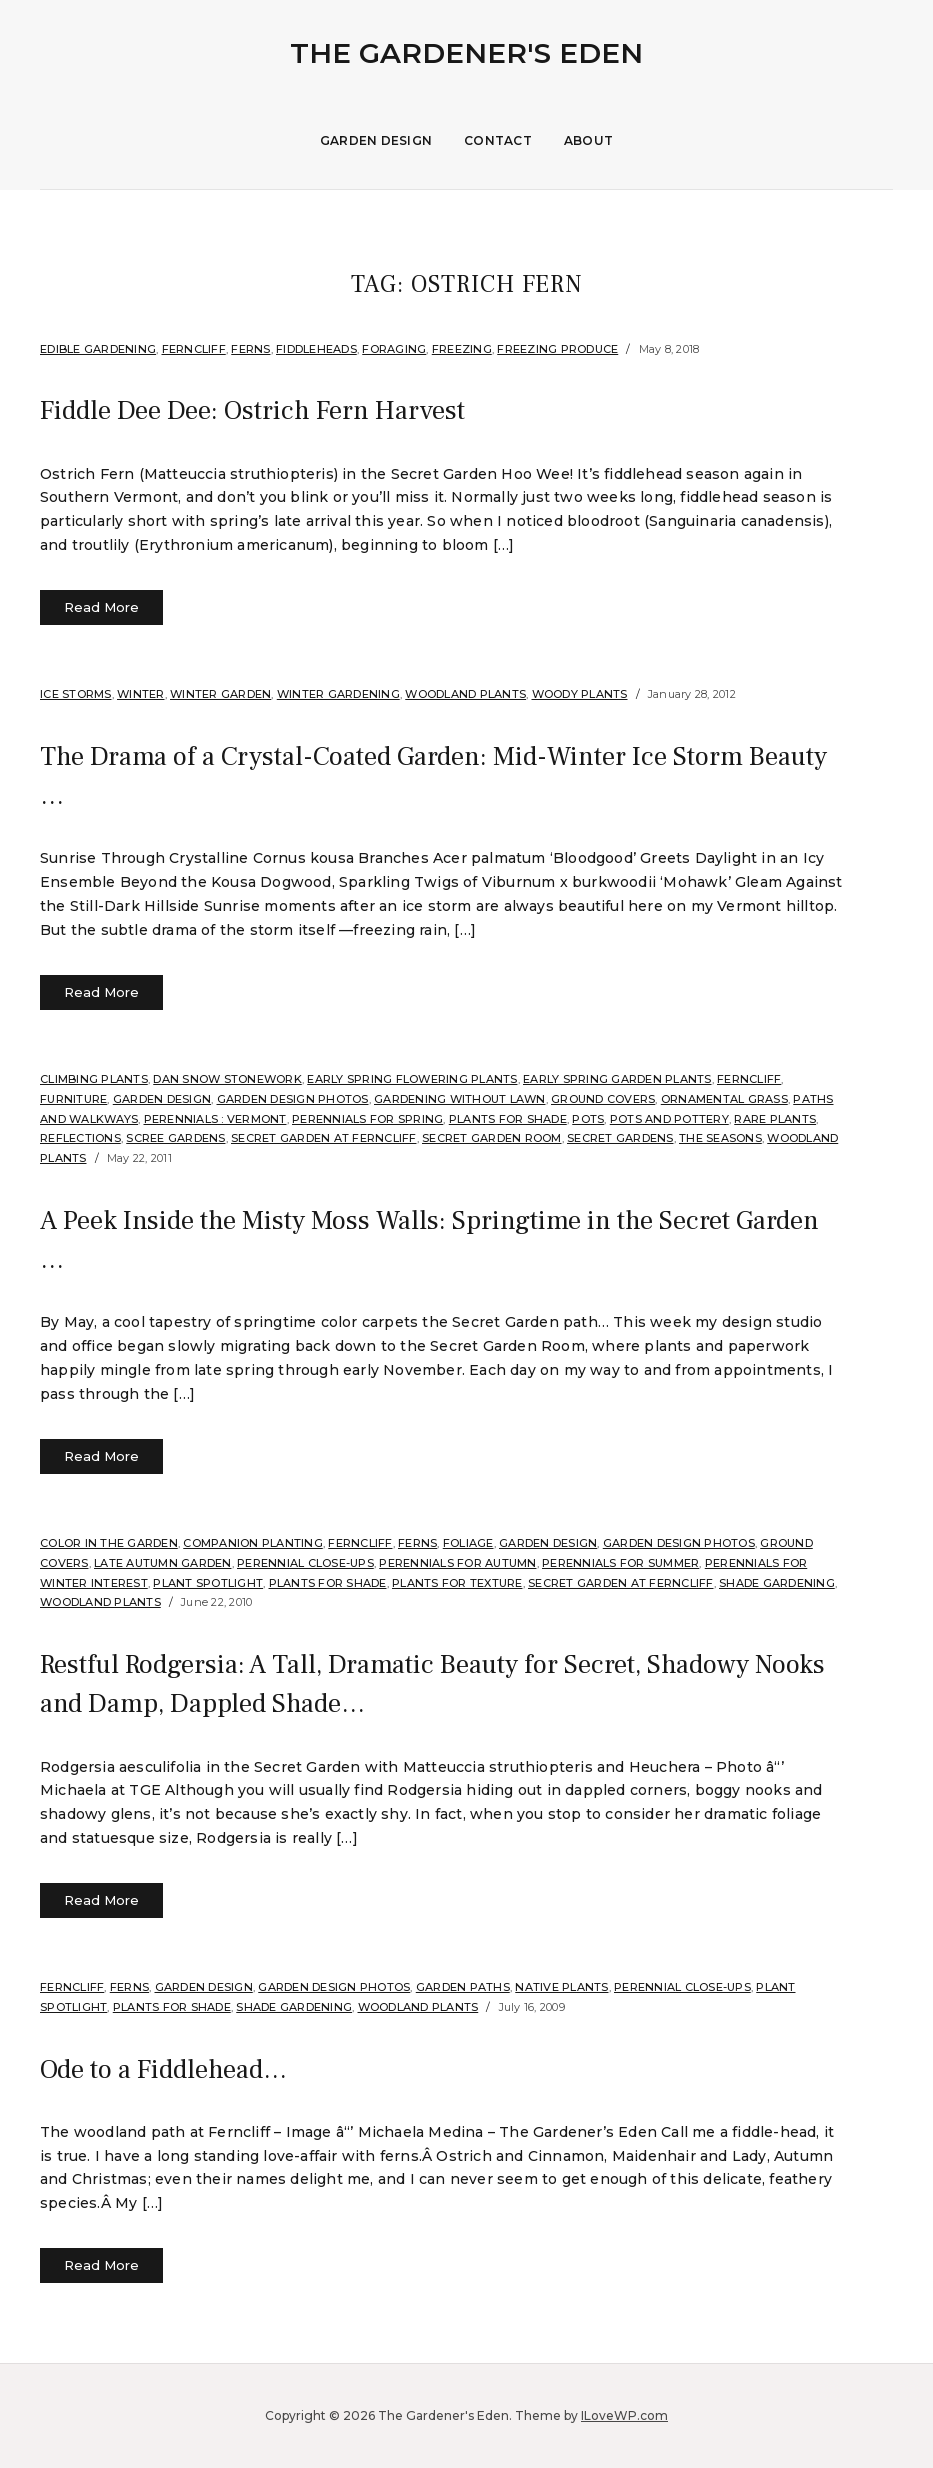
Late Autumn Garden (163, 1563)
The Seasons (720, 1138)
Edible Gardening (98, 349)
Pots (588, 1119)
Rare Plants (775, 1119)
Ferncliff (194, 349)
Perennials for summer (620, 1563)
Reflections (80, 1138)
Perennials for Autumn (457, 1563)
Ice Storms (76, 694)
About (588, 140)
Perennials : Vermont (215, 1119)
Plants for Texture (457, 1582)
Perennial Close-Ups (305, 1563)
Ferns (250, 349)
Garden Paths (463, 1987)
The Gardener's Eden (466, 53)
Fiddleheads (316, 349)
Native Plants (561, 1987)
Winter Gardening (338, 694)
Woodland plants (465, 694)
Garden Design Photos (293, 1099)
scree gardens (175, 1138)
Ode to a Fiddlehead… (170, 2069)
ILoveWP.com (624, 2415)
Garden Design (376, 140)
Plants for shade (508, 1119)
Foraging (394, 349)
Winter (141, 694)
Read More (101, 607)
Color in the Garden (109, 1543)
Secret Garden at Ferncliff (324, 1138)
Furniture (73, 1099)
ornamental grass (724, 1099)
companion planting (253, 1543)
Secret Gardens (620, 1138)
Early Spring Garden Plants (617, 1079)
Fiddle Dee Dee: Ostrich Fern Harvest (267, 410)
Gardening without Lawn (460, 1099)
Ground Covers (603, 1099)
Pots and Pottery (669, 1119)
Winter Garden (220, 694)
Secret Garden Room (492, 1138)
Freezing (462, 349)
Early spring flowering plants (412, 1079)
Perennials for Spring (367, 1119)
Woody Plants (580, 694)
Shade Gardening (777, 1582)
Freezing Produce (557, 349)
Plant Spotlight (208, 1582)
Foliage (468, 1543)
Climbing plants (94, 1079)
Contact (498, 140)
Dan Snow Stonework (227, 1079)
